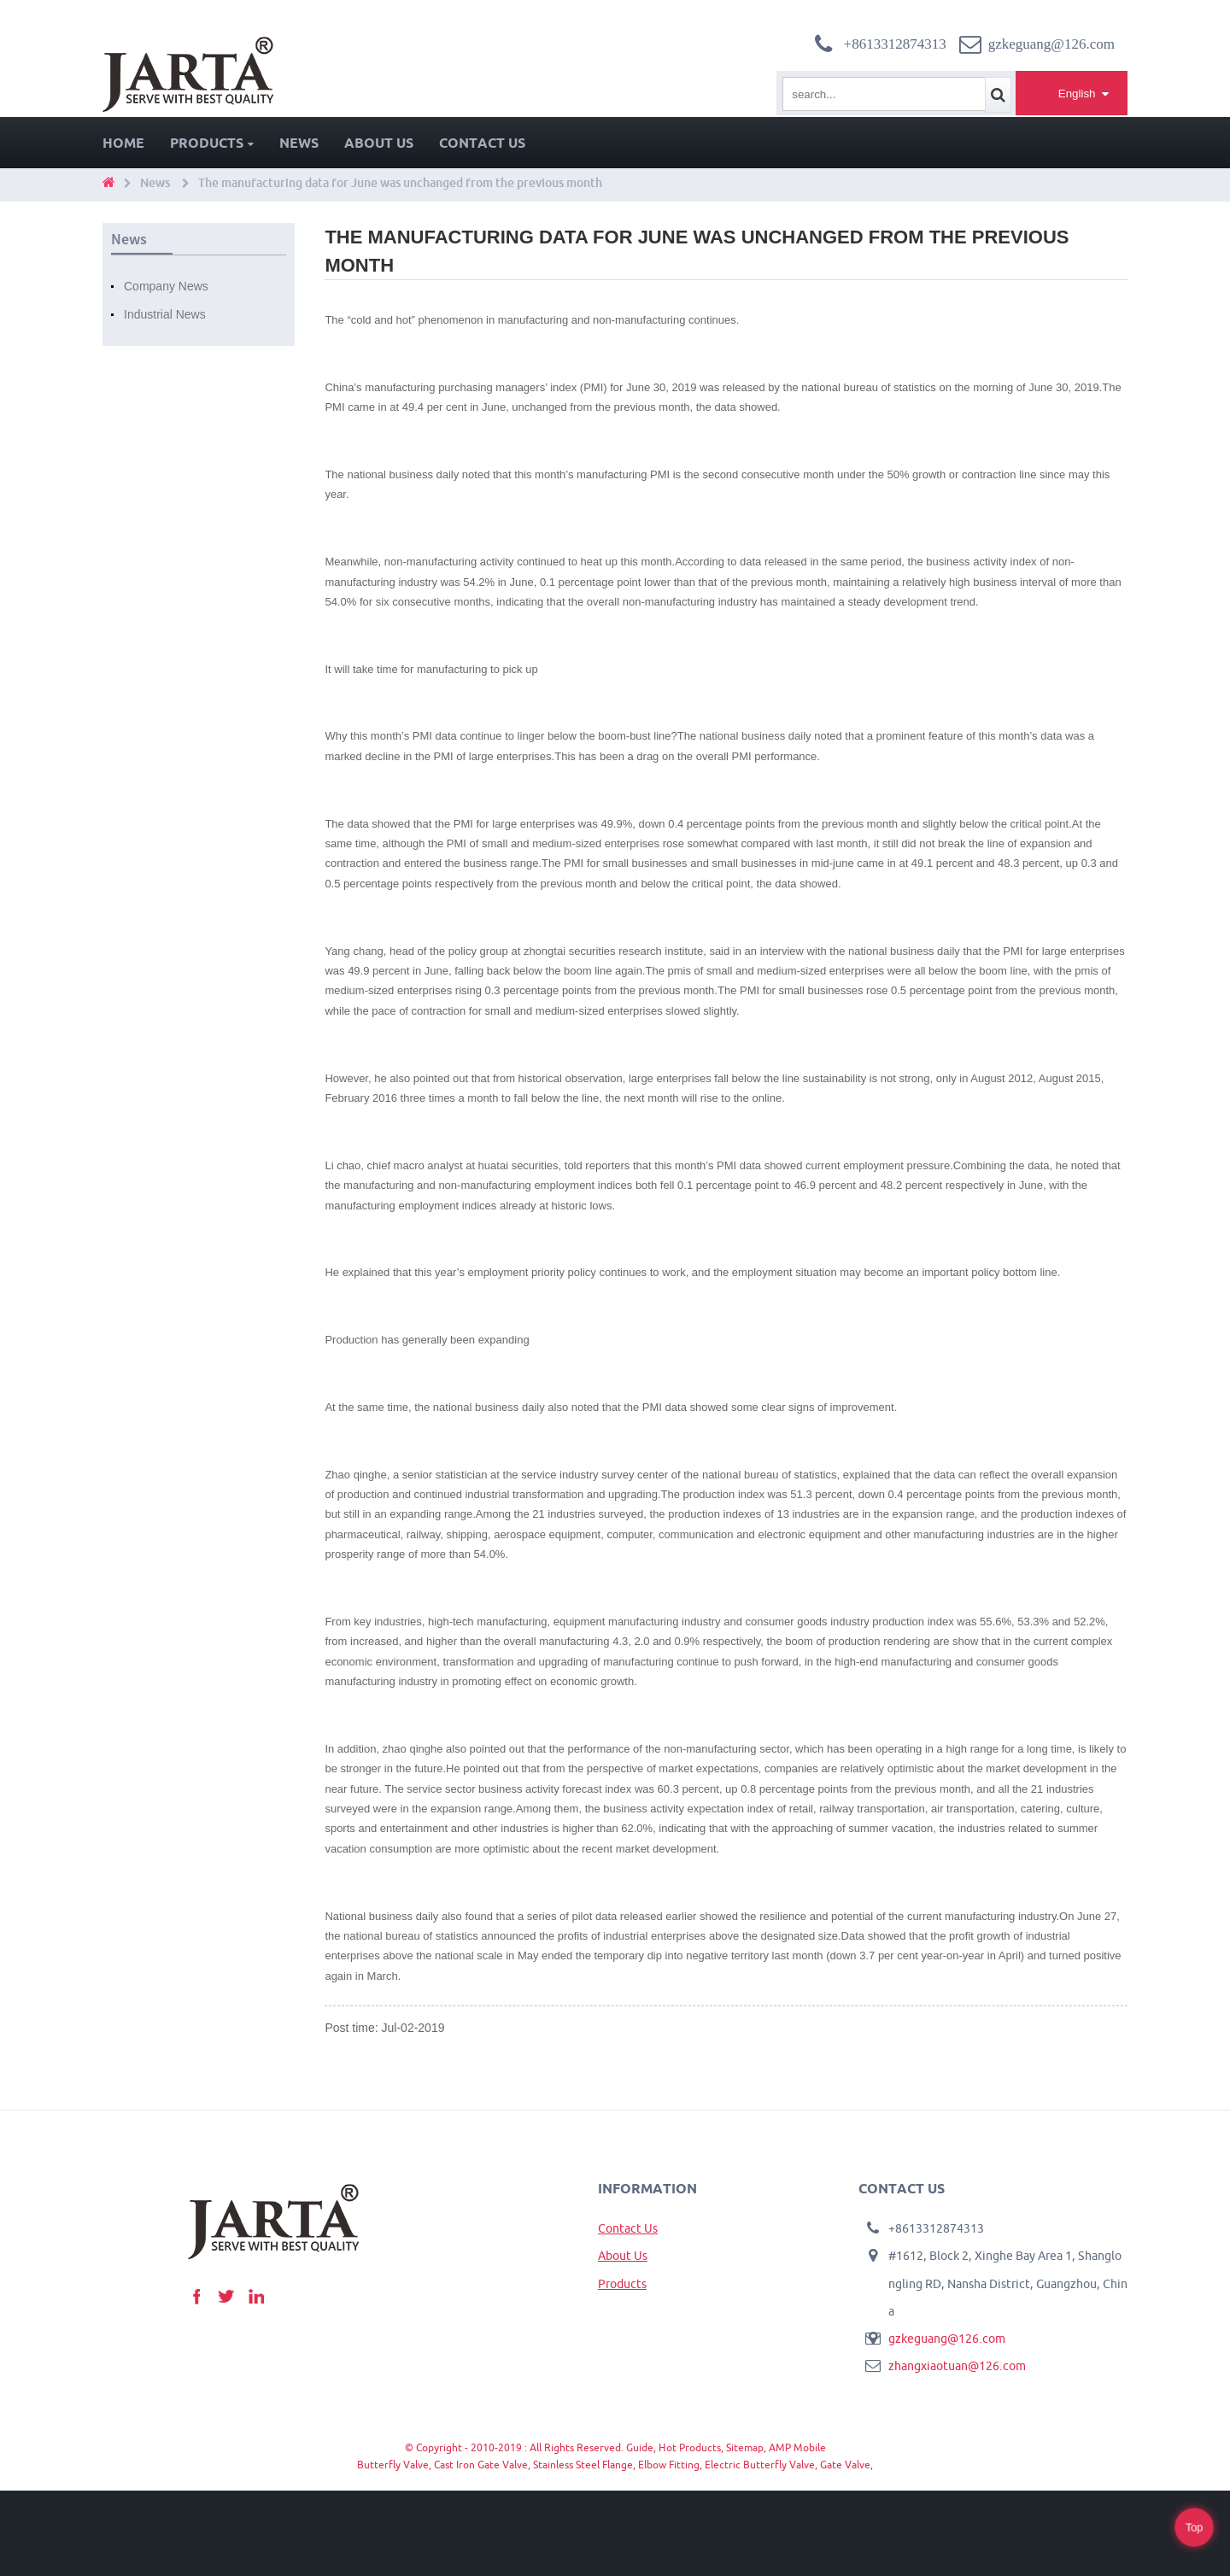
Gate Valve (845, 2464)
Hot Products (690, 2447)
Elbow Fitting (669, 2464)
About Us (378, 142)
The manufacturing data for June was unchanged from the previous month (400, 183)
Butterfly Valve (393, 2464)
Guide (639, 2447)
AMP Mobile (797, 2447)
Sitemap (745, 2447)
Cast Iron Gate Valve (481, 2464)
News (299, 142)
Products (212, 142)
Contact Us (482, 142)
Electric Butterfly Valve (760, 2464)
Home (123, 142)
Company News (166, 286)
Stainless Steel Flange (583, 2464)
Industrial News (165, 314)
